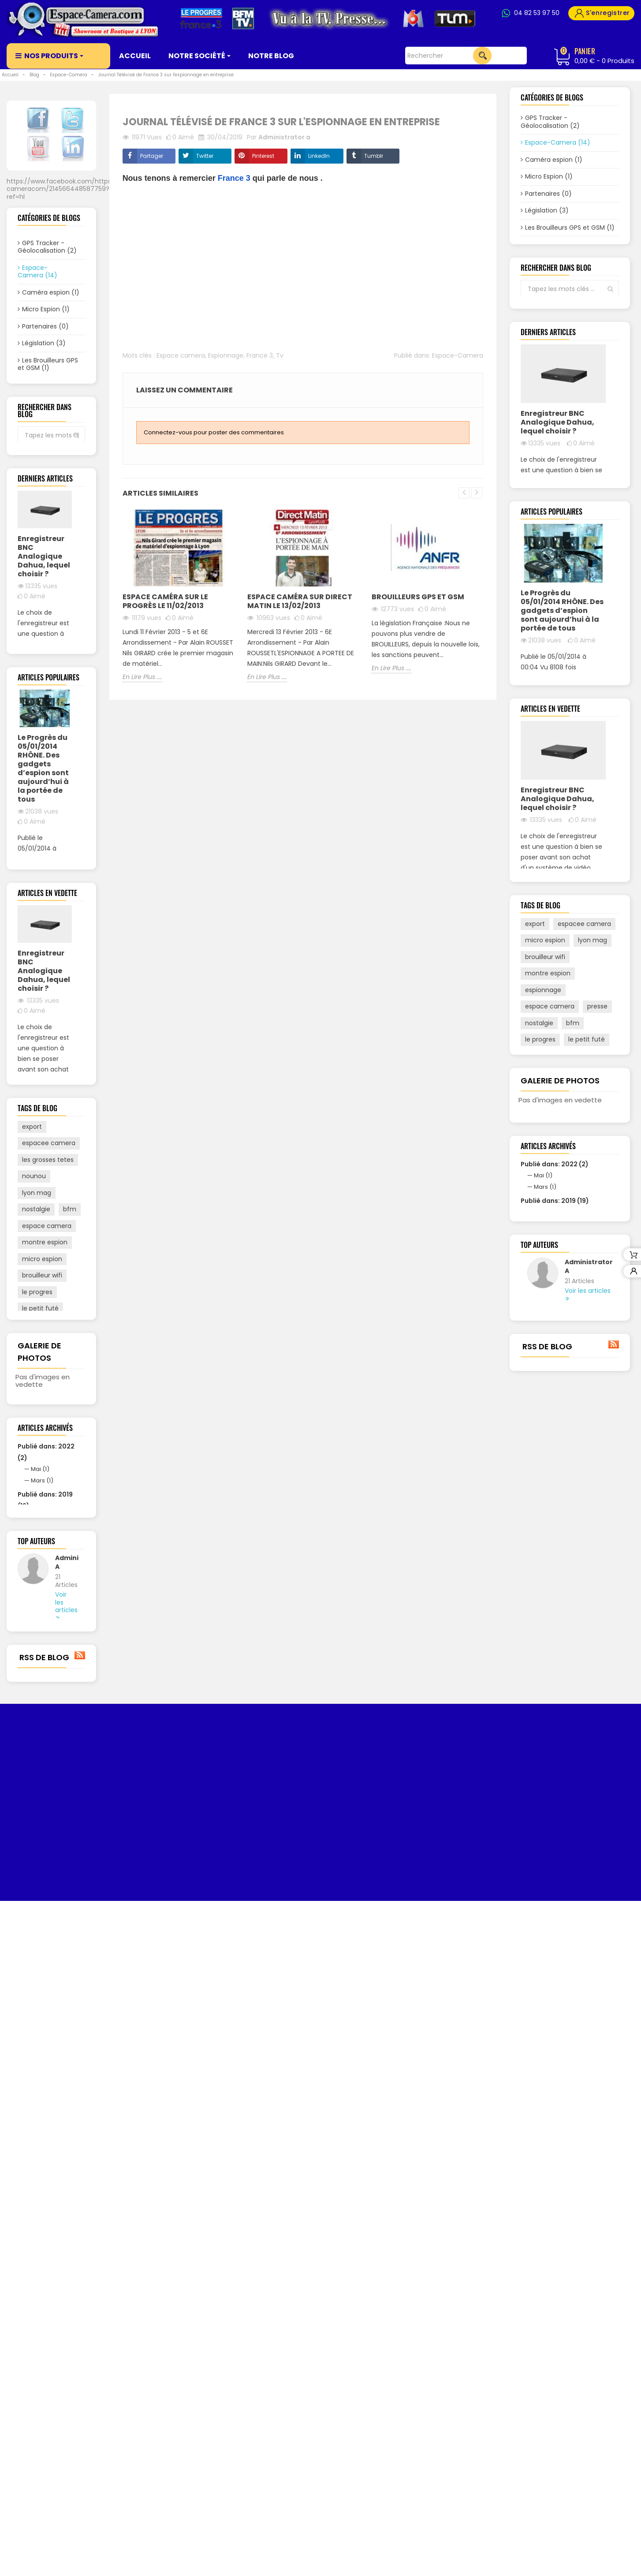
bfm (69, 1608)
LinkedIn (319, 156)
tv (74, 1790)
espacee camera (48, 1542)
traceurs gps (41, 1724)
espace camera (46, 1625)
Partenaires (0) (45, 328)
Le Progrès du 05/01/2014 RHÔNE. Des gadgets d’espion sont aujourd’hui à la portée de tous (43, 963)
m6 (27, 1740)
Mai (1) (40, 1998)
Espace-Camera (457, 355)
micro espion (42, 1658)
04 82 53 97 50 (536, 12)
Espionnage (225, 355)
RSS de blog (51, 2266)
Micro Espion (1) (46, 311)
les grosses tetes (48, 1559)
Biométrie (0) (42, 404)
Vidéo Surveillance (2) (42, 425)
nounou (34, 1575)
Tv (279, 355)
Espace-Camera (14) (37, 273)
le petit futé (40, 1707)
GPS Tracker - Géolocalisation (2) (47, 249)
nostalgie (36, 1608)
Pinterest (263, 156)
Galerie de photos (560, 1514)
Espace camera (181, 355)
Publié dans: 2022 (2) (555, 1611)
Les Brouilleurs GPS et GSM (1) (48, 366)
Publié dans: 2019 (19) (555, 1647)
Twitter (204, 156)
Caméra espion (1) (50, 294)
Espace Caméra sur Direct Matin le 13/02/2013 (299, 601)
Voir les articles (63, 2173)
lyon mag (36, 1592)
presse (32, 1807)
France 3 (234, 178)
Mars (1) (42, 2010)
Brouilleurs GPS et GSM (418, 597)
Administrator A (63, 2133)
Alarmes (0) (40, 387)
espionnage (40, 1790)
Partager (151, 156)
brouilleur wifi (42, 1674)
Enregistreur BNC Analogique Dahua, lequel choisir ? (44, 658)
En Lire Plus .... (37, 802)
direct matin (41, 1757)
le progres (37, 1691)
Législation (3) (44, 345)
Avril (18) (43, 2058)
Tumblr (373, 156)
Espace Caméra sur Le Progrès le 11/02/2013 (165, 601)
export (32, 1526)
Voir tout (51, 450)
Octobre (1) (47, 2046)
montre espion (44, 1641)
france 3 (35, 1774)
